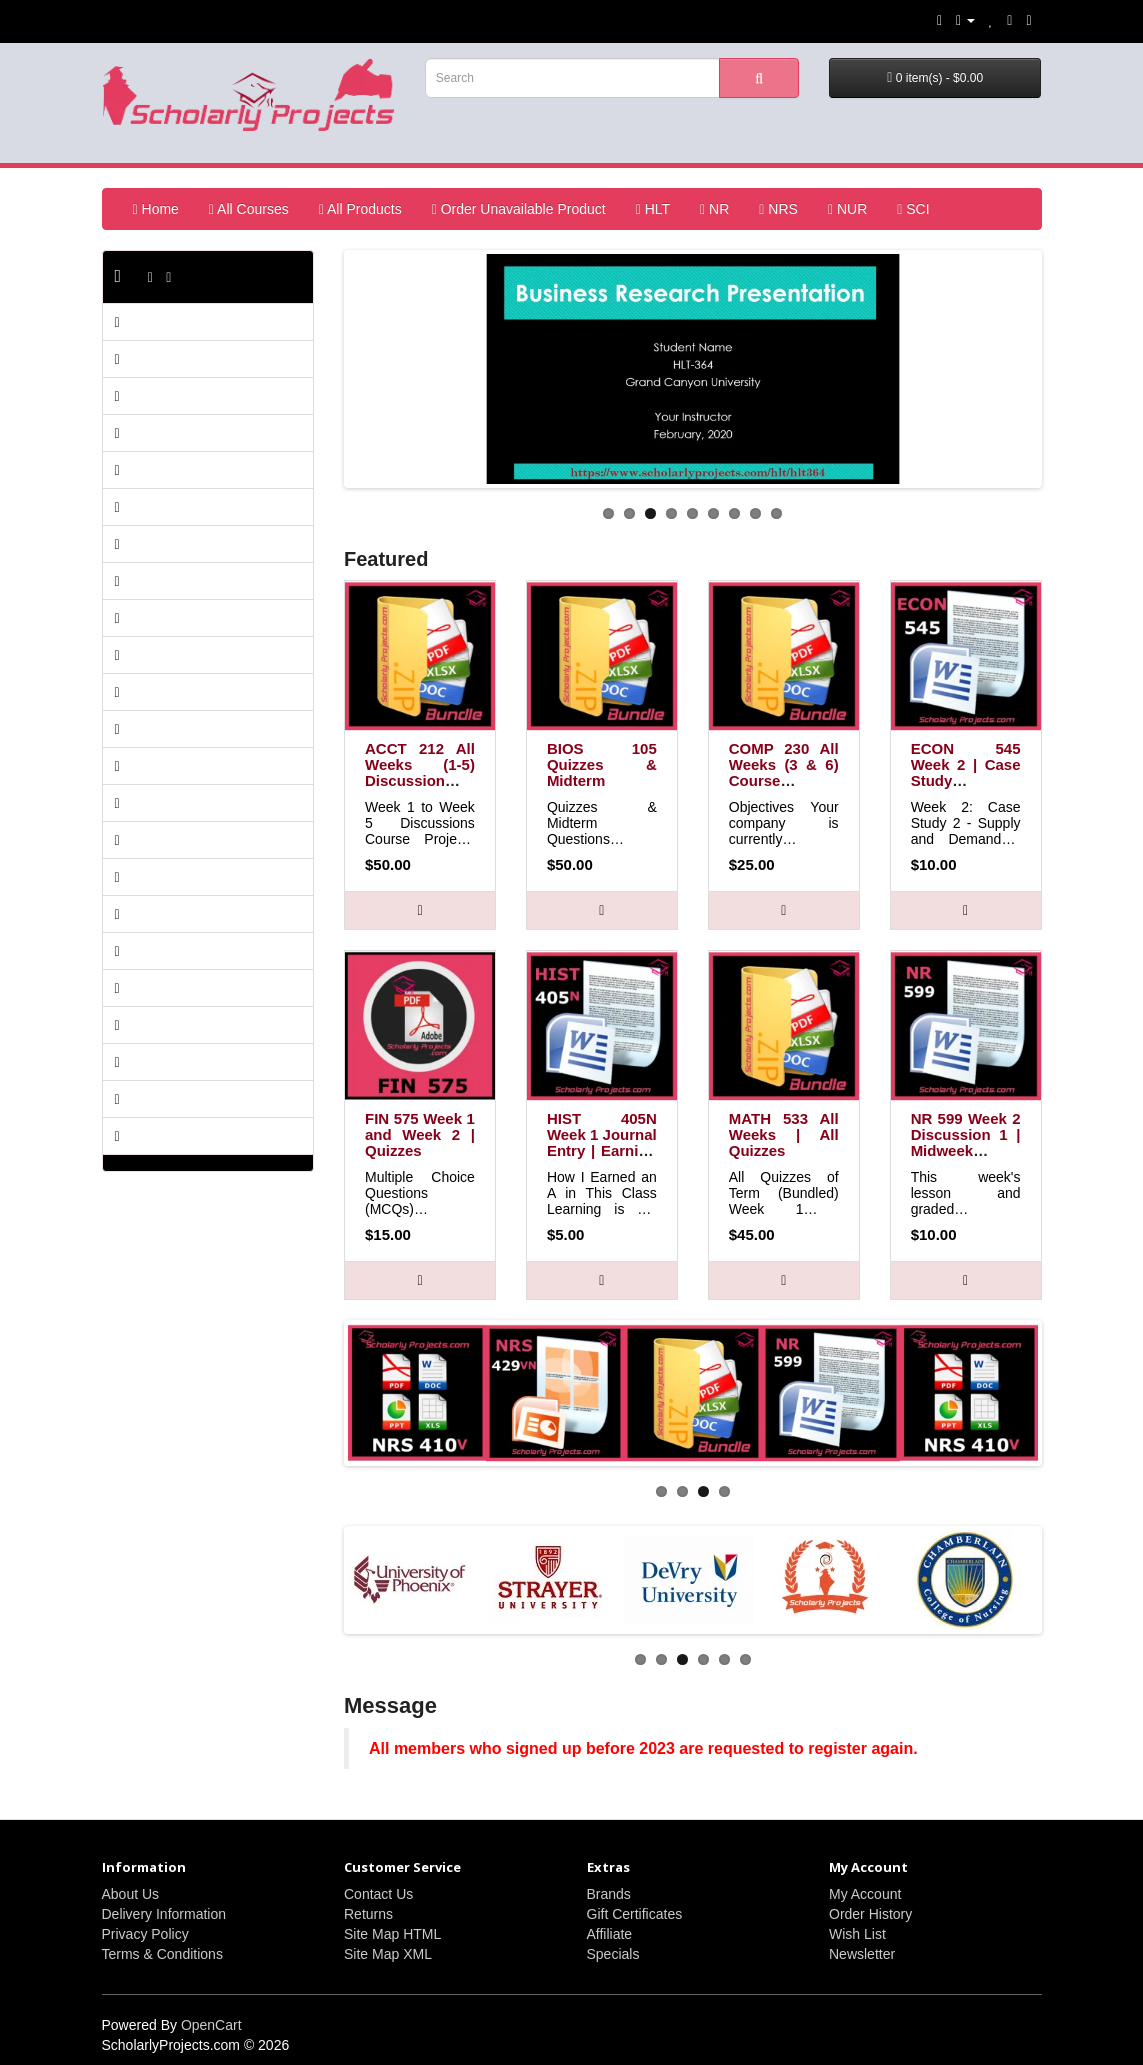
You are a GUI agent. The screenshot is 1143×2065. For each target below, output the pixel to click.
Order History (870, 1914)
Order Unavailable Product (519, 209)
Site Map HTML (392, 1934)
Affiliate (610, 1934)
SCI (913, 209)
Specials (613, 1954)
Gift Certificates (635, 1914)
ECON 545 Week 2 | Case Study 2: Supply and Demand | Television (966, 788)
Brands (609, 1894)
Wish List (857, 1934)
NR (714, 209)
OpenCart (211, 2025)
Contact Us (378, 1894)
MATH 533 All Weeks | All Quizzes (784, 1134)
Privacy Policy (145, 1934)
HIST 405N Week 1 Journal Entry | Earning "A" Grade (602, 1142)
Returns (368, 1914)
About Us (131, 1894)
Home (156, 209)
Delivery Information (164, 1914)
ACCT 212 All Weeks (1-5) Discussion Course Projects (420, 780)
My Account (865, 1894)
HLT (653, 209)
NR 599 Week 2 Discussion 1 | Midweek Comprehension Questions (968, 1150)
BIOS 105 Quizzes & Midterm (602, 764)
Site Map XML (388, 1954)
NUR (847, 209)
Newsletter (862, 1954)
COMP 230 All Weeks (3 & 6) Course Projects (784, 772)
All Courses (249, 209)
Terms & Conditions (162, 1954)
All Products (360, 209)
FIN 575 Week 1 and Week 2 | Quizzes (420, 1134)
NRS (778, 209)
